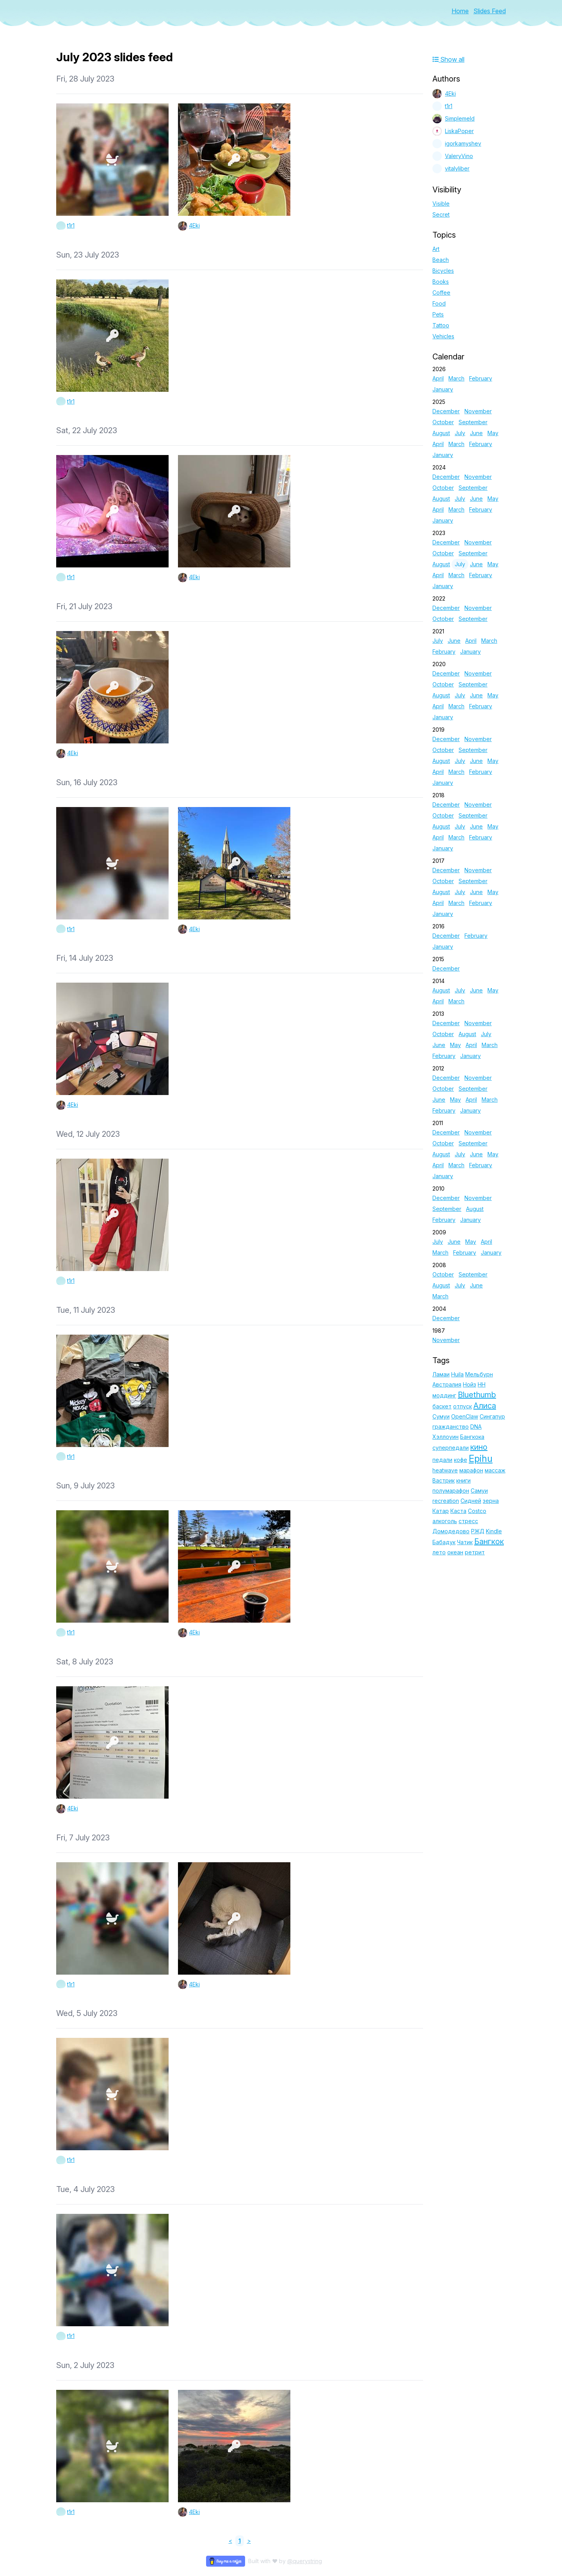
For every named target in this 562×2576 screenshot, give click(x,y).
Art (435, 248)
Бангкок (489, 1541)
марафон (471, 1470)
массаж (495, 1470)
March (456, 378)
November (478, 411)
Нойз (469, 1384)
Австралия (446, 1384)
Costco (477, 1511)
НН (482, 1384)
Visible (441, 203)
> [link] (249, 2540)
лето (439, 1552)
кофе (460, 1459)
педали (442, 1459)
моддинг (444, 1395)
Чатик (465, 1542)
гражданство (450, 1426)
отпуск (462, 1406)
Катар (440, 1511)
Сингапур (492, 1416)
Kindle (494, 1531)
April (438, 378)
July (460, 433)
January (442, 389)
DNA (476, 1426)
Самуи (479, 1490)
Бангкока (472, 1436)
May (492, 433)
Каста (458, 1511)
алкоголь (444, 1521)
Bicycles (443, 270)
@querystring (304, 2561)
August (441, 433)
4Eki (194, 225)
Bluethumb (477, 1394)
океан (455, 1552)
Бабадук (443, 1542)
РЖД (477, 1531)
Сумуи (441, 1416)
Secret (441, 214)
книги (463, 1480)
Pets (438, 314)
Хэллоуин (445, 1436)
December (446, 411)
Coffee (441, 292)
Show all (448, 59)
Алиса (484, 1405)
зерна (491, 1500)
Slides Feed (489, 11)
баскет (442, 1406)
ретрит (475, 1552)
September (473, 422)
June (476, 433)
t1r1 (71, 225)
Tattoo (440, 325)
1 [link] (239, 2540)
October (443, 422)
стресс (468, 1521)
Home (460, 11)
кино (478, 1447)
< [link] (230, 2540)
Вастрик (443, 1480)
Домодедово (451, 1531)
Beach (440, 259)
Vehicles (443, 336)
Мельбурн (479, 1374)
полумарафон (450, 1490)
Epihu (481, 1458)
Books (440, 281)
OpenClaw (464, 1416)
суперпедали (450, 1447)
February (480, 378)
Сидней (471, 1500)
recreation (445, 1500)
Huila (457, 1374)
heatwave (445, 1470)
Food (439, 303)
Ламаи (441, 1374)
